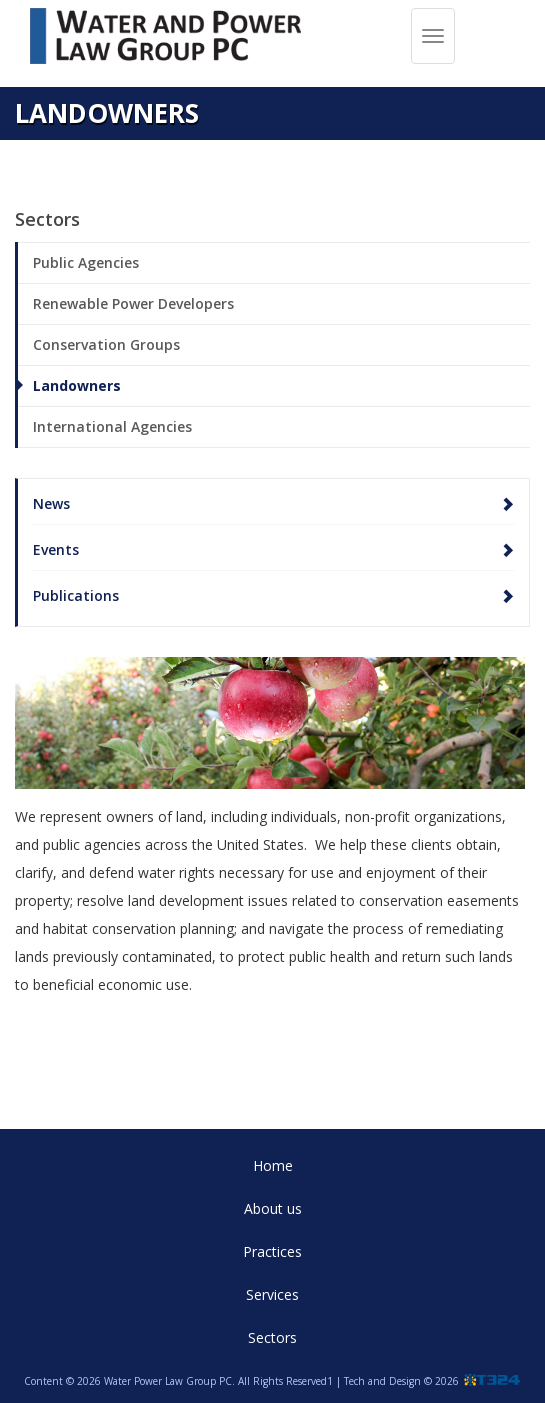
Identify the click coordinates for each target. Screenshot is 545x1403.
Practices (272, 1251)
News (51, 503)
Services (272, 1294)
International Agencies (112, 426)
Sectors (272, 1337)
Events (56, 549)
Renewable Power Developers (133, 303)
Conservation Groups (106, 344)
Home (273, 1165)
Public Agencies (86, 262)
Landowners (77, 385)
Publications (76, 595)
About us (273, 1208)
